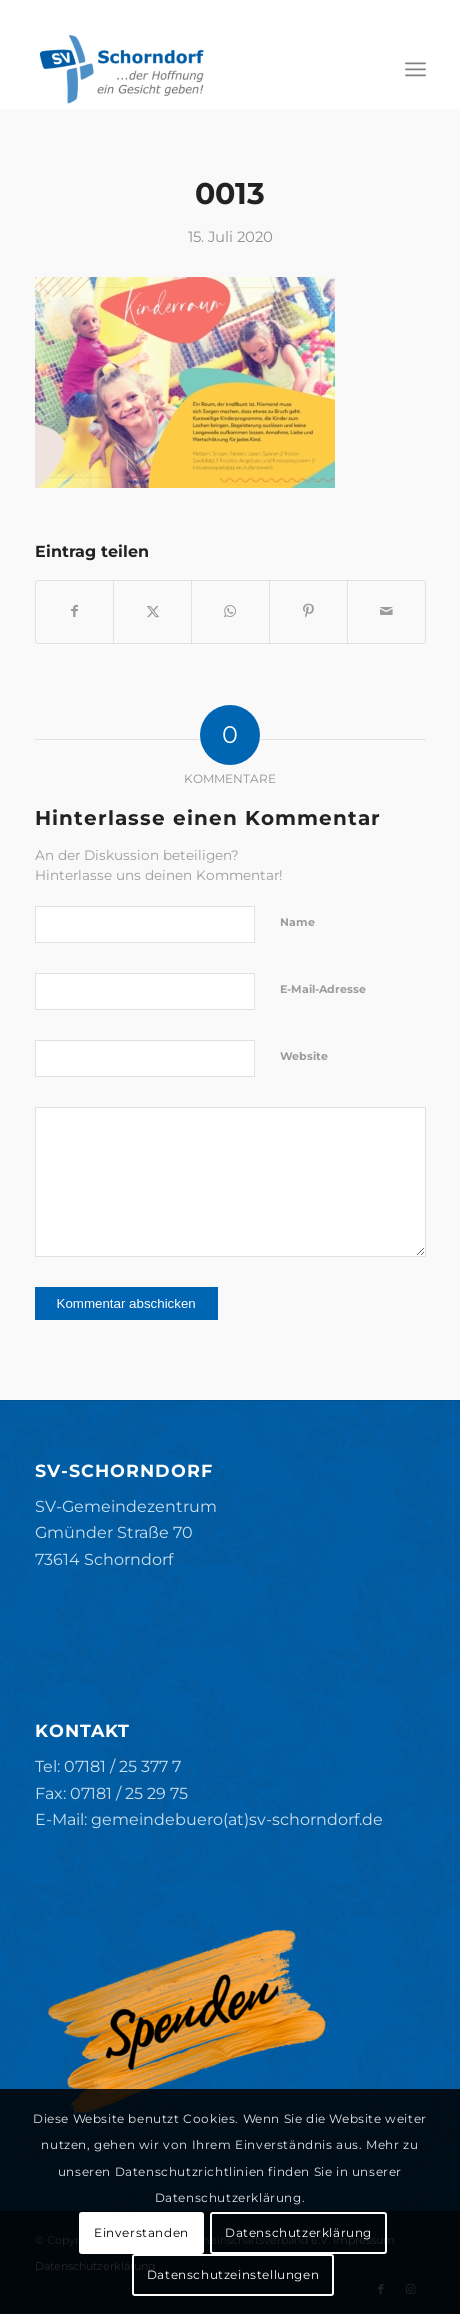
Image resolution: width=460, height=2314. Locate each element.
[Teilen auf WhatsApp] (230, 611)
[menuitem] (415, 69)
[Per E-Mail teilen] (386, 611)
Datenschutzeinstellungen (233, 2274)
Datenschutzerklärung (298, 2232)
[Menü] (415, 69)
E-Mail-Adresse (323, 989)
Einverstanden (141, 2232)
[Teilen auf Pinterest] (308, 611)
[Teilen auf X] (152, 611)
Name (297, 922)
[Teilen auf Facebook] (75, 611)
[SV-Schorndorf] (191, 69)
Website (304, 1056)
